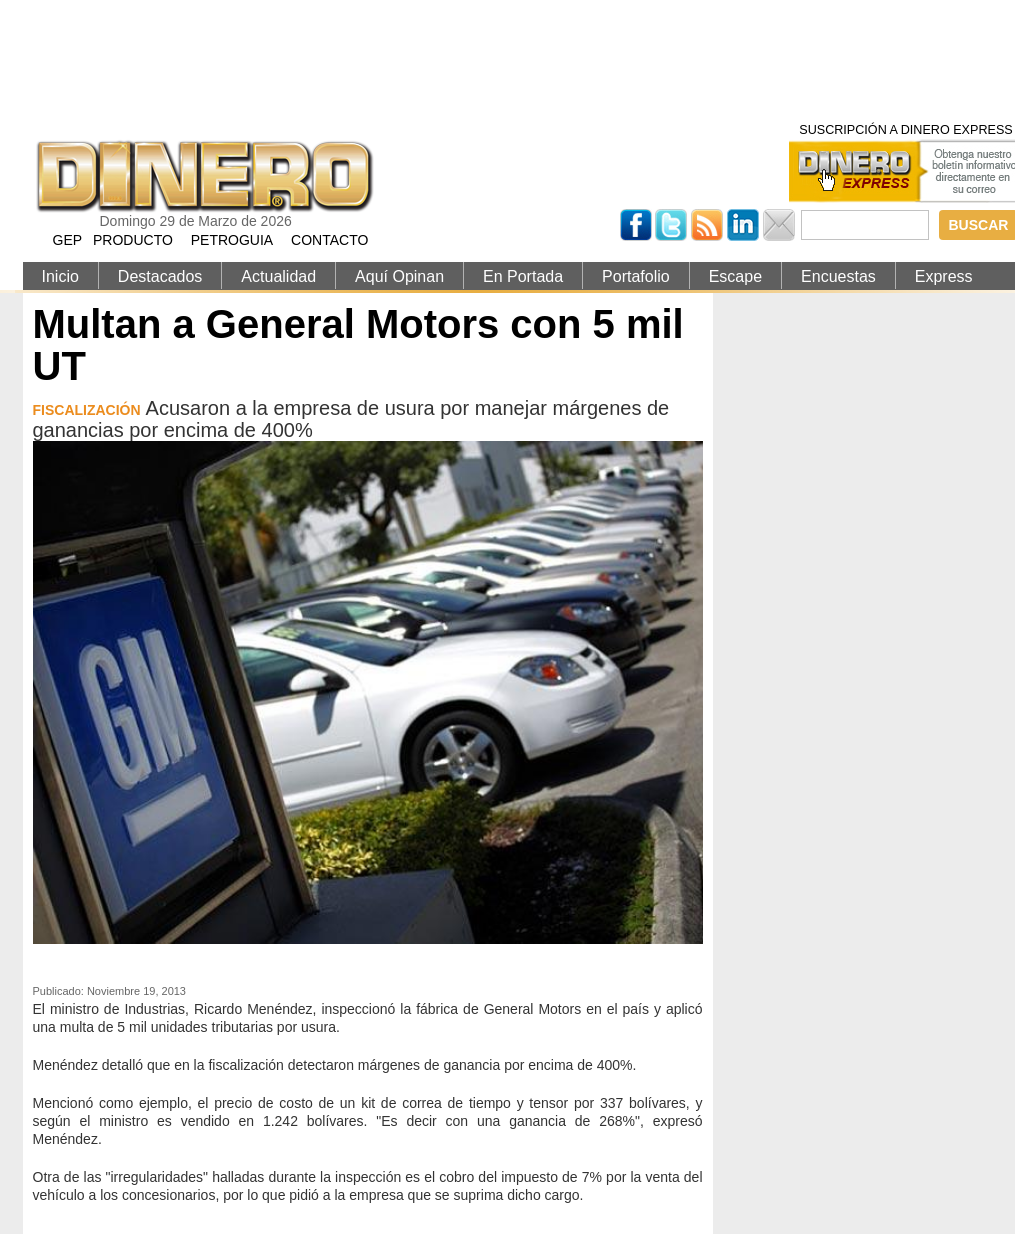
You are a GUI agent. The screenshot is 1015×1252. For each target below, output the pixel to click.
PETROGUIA (232, 240)
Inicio (60, 276)
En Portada (523, 276)
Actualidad (278, 276)
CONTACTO (329, 240)
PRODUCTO (133, 240)
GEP (68, 240)
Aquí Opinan (399, 276)
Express (944, 276)
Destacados (160, 276)
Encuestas (838, 276)
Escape (735, 276)
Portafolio (636, 276)
